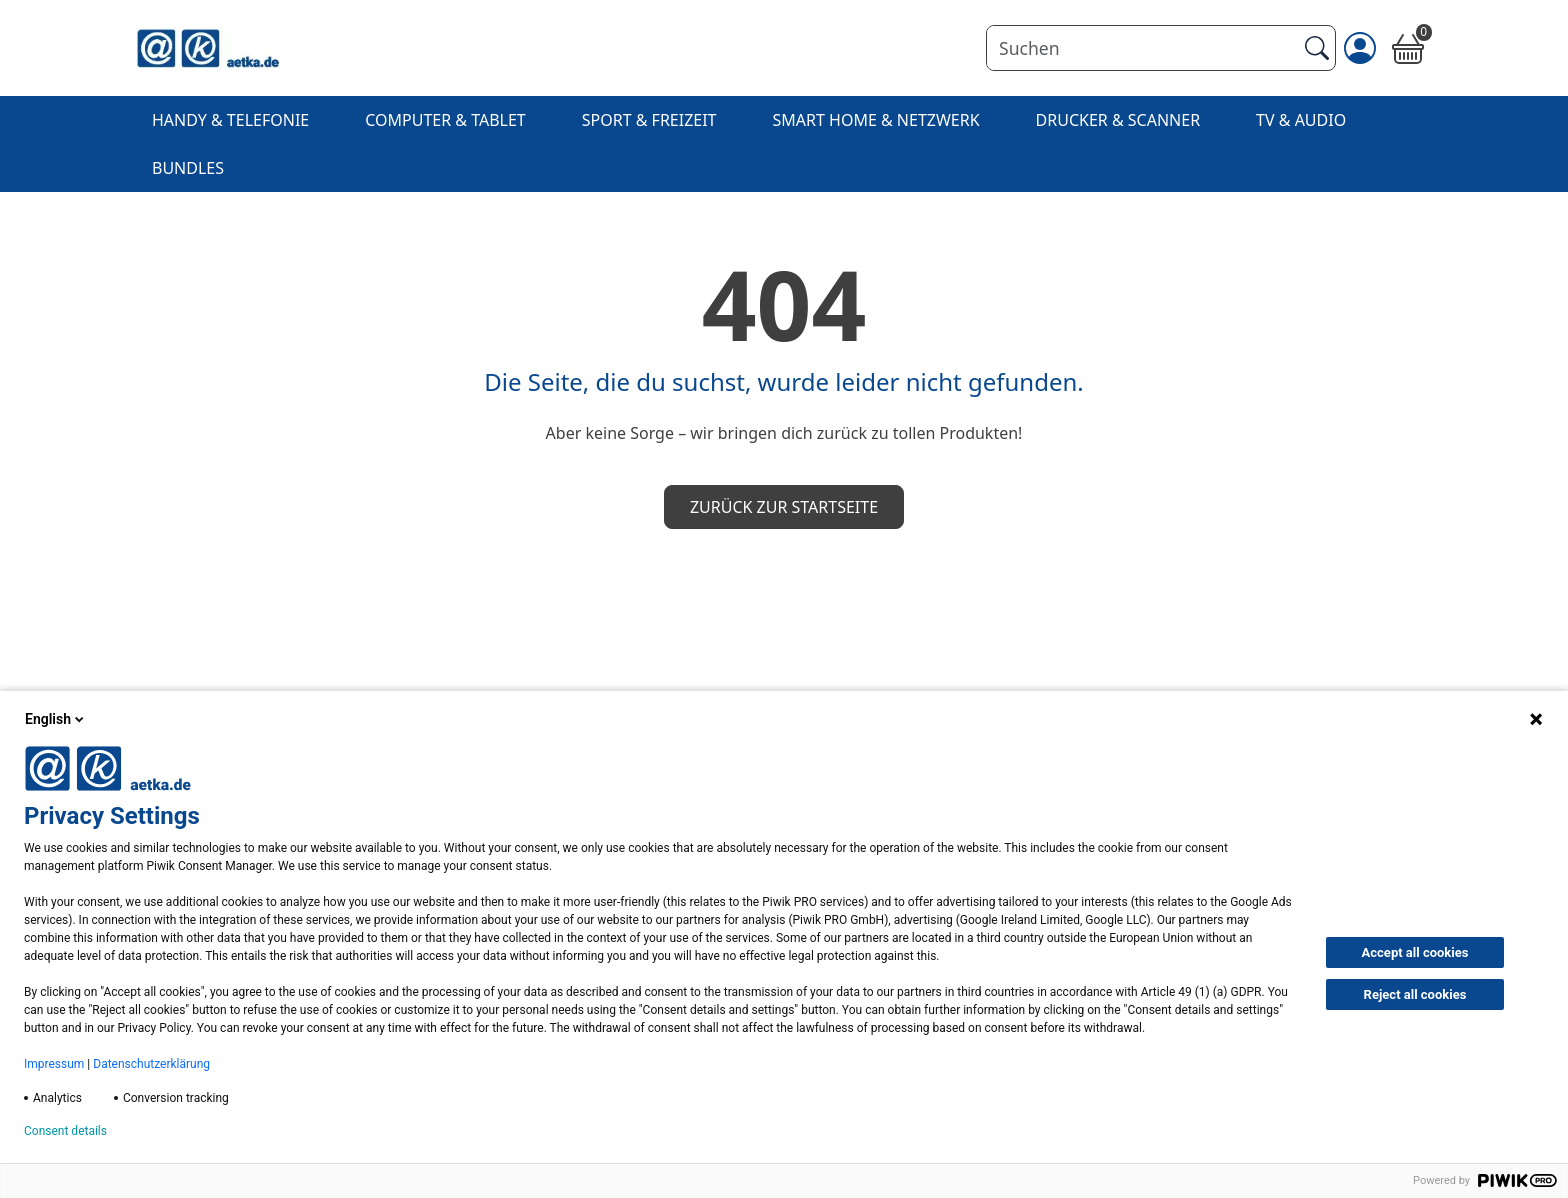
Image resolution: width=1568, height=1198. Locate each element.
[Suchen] (1141, 48)
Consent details (65, 1131)
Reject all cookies (1415, 994)
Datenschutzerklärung (151, 1064)
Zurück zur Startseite (784, 507)
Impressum (54, 1064)
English (56, 719)
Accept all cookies (1415, 952)
